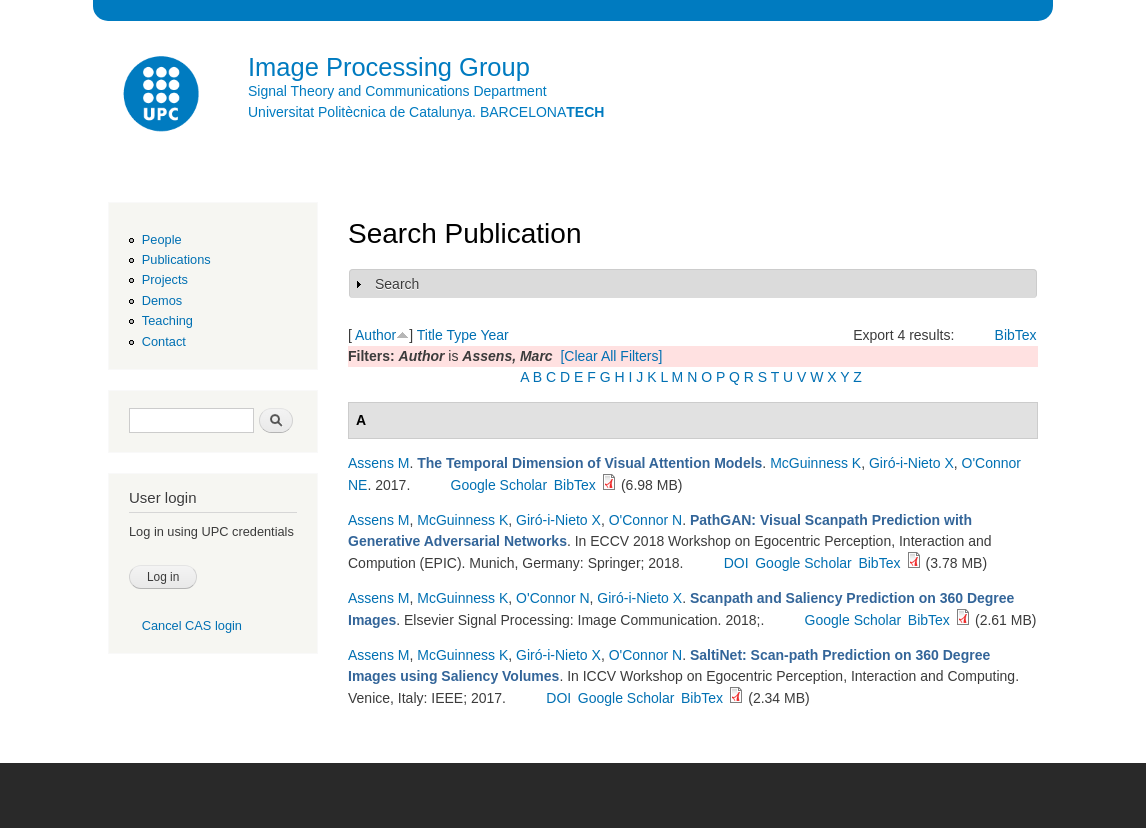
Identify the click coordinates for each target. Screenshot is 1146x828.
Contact (164, 341)
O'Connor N (645, 520)
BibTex (1016, 335)
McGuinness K (815, 463)
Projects (165, 279)
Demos (162, 300)
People (162, 239)
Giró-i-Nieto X (911, 463)
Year (494, 335)
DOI (736, 563)
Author (375, 335)
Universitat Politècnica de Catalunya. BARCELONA (426, 112)
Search (397, 284)
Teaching (167, 320)
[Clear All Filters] (611, 356)
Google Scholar (499, 485)
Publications (176, 259)
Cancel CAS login (192, 625)
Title (430, 335)
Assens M (378, 463)
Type (461, 335)
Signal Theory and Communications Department (397, 91)
